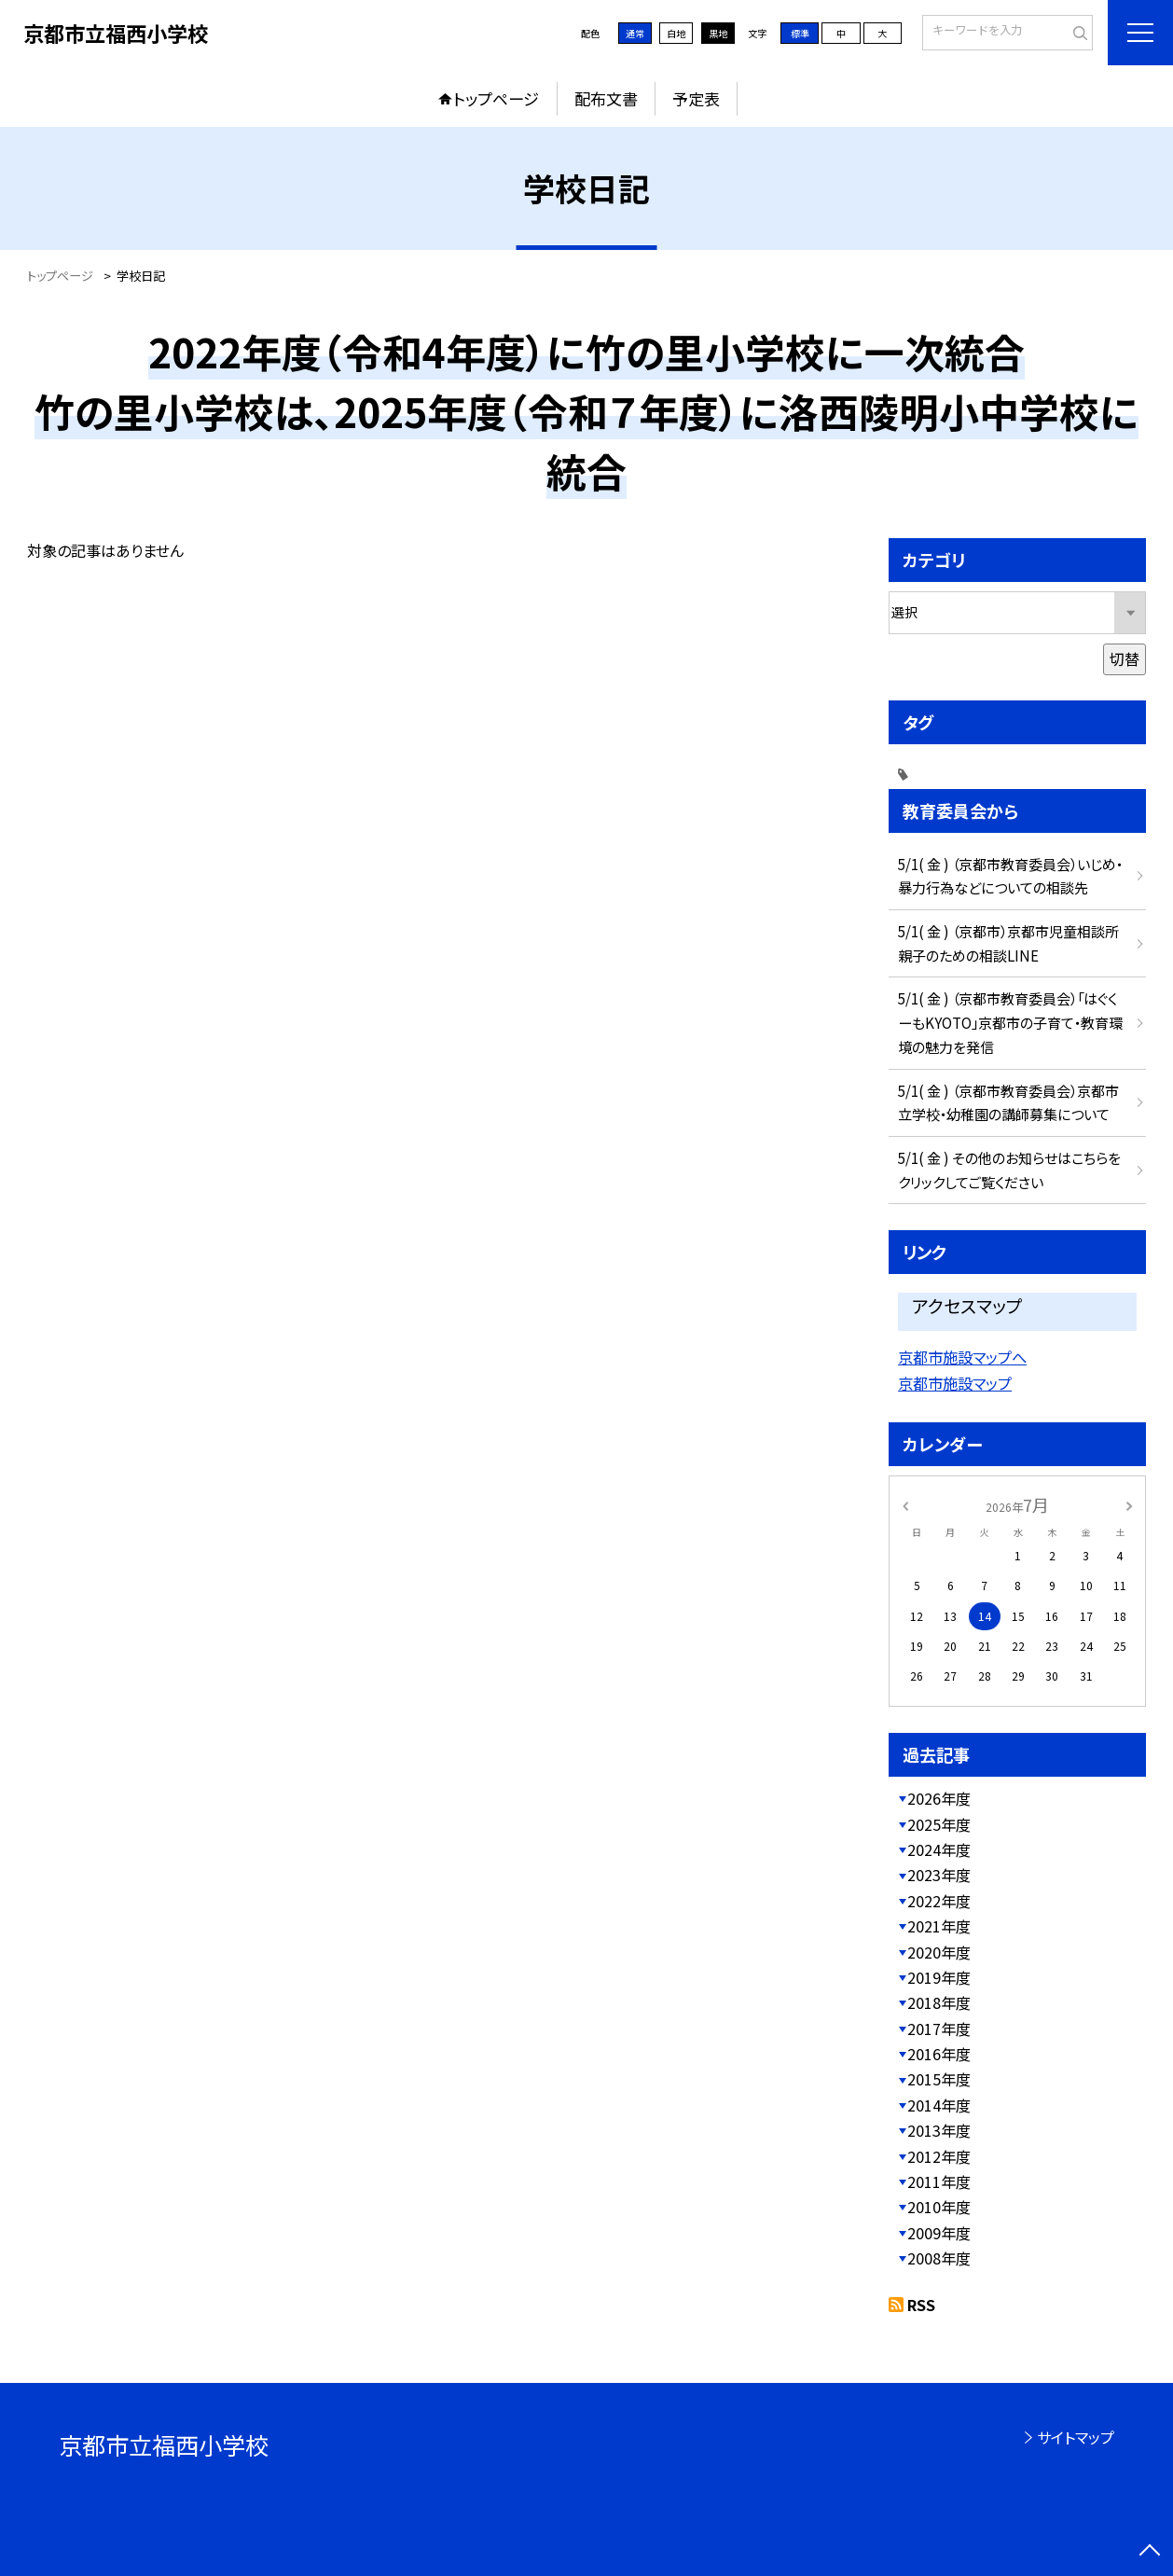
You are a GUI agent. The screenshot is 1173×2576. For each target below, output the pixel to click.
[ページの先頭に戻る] (1149, 2552)
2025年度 (939, 1824)
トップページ (496, 98)
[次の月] (1129, 1505)
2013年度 (939, 2130)
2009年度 (939, 2233)
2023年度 (939, 1874)
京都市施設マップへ (962, 1357)
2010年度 (939, 2206)
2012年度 (939, 2156)
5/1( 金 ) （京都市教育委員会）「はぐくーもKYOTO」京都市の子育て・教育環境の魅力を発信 (1010, 1022)
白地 (676, 33)
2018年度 (939, 2002)
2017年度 (939, 2028)
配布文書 (606, 98)
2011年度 (939, 2181)
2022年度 (939, 1901)
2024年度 (939, 1849)
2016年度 (939, 2054)
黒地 (718, 33)
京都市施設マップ (955, 1383)
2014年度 (939, 2105)
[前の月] (905, 1505)
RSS (921, 2304)
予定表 (696, 98)
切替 (1124, 658)
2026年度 (939, 1798)
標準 (800, 33)
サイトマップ (1075, 2437)
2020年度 (939, 1952)
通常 (635, 33)
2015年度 (939, 2079)
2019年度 (939, 1977)
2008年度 (939, 2258)
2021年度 (939, 1926)
